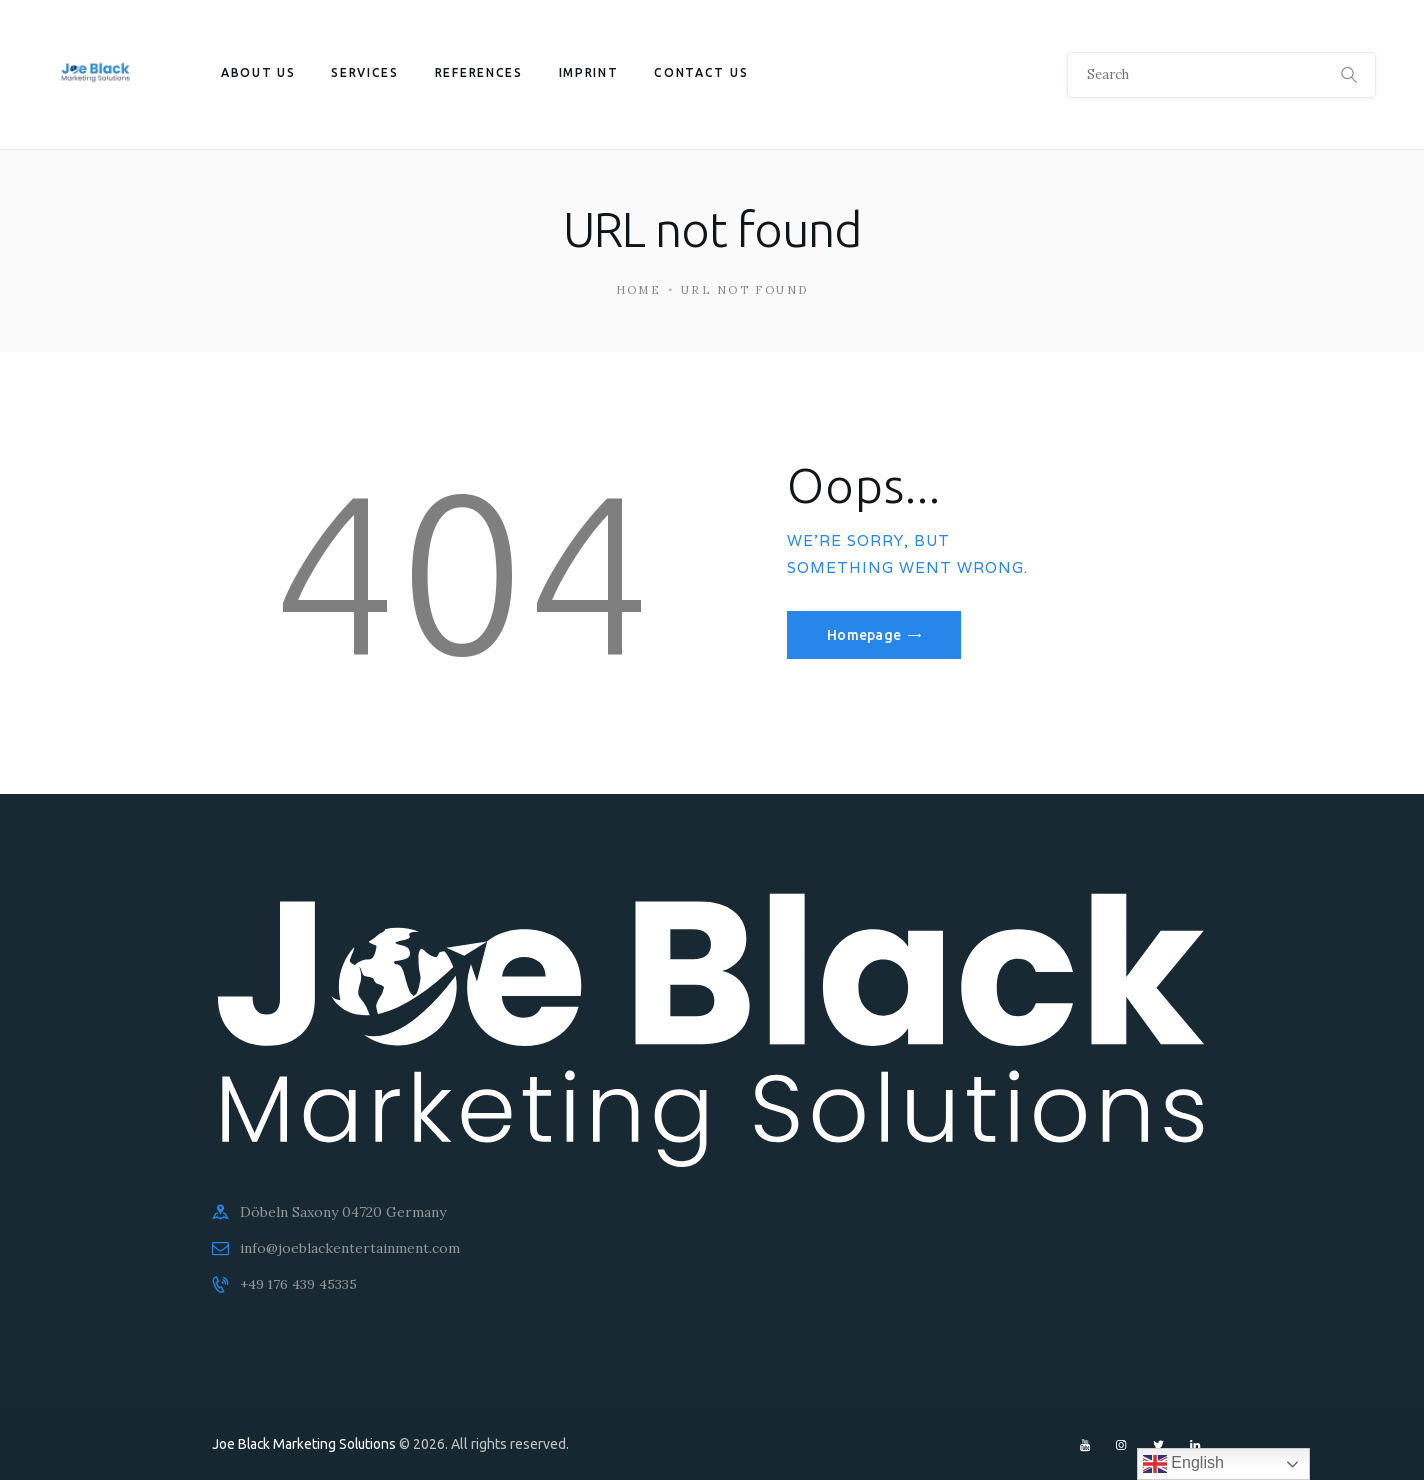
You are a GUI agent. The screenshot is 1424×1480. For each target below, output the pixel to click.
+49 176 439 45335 (300, 1284)
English (1183, 1464)
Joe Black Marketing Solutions (306, 1444)
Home (639, 290)
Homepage (866, 635)
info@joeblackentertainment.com (350, 1248)
